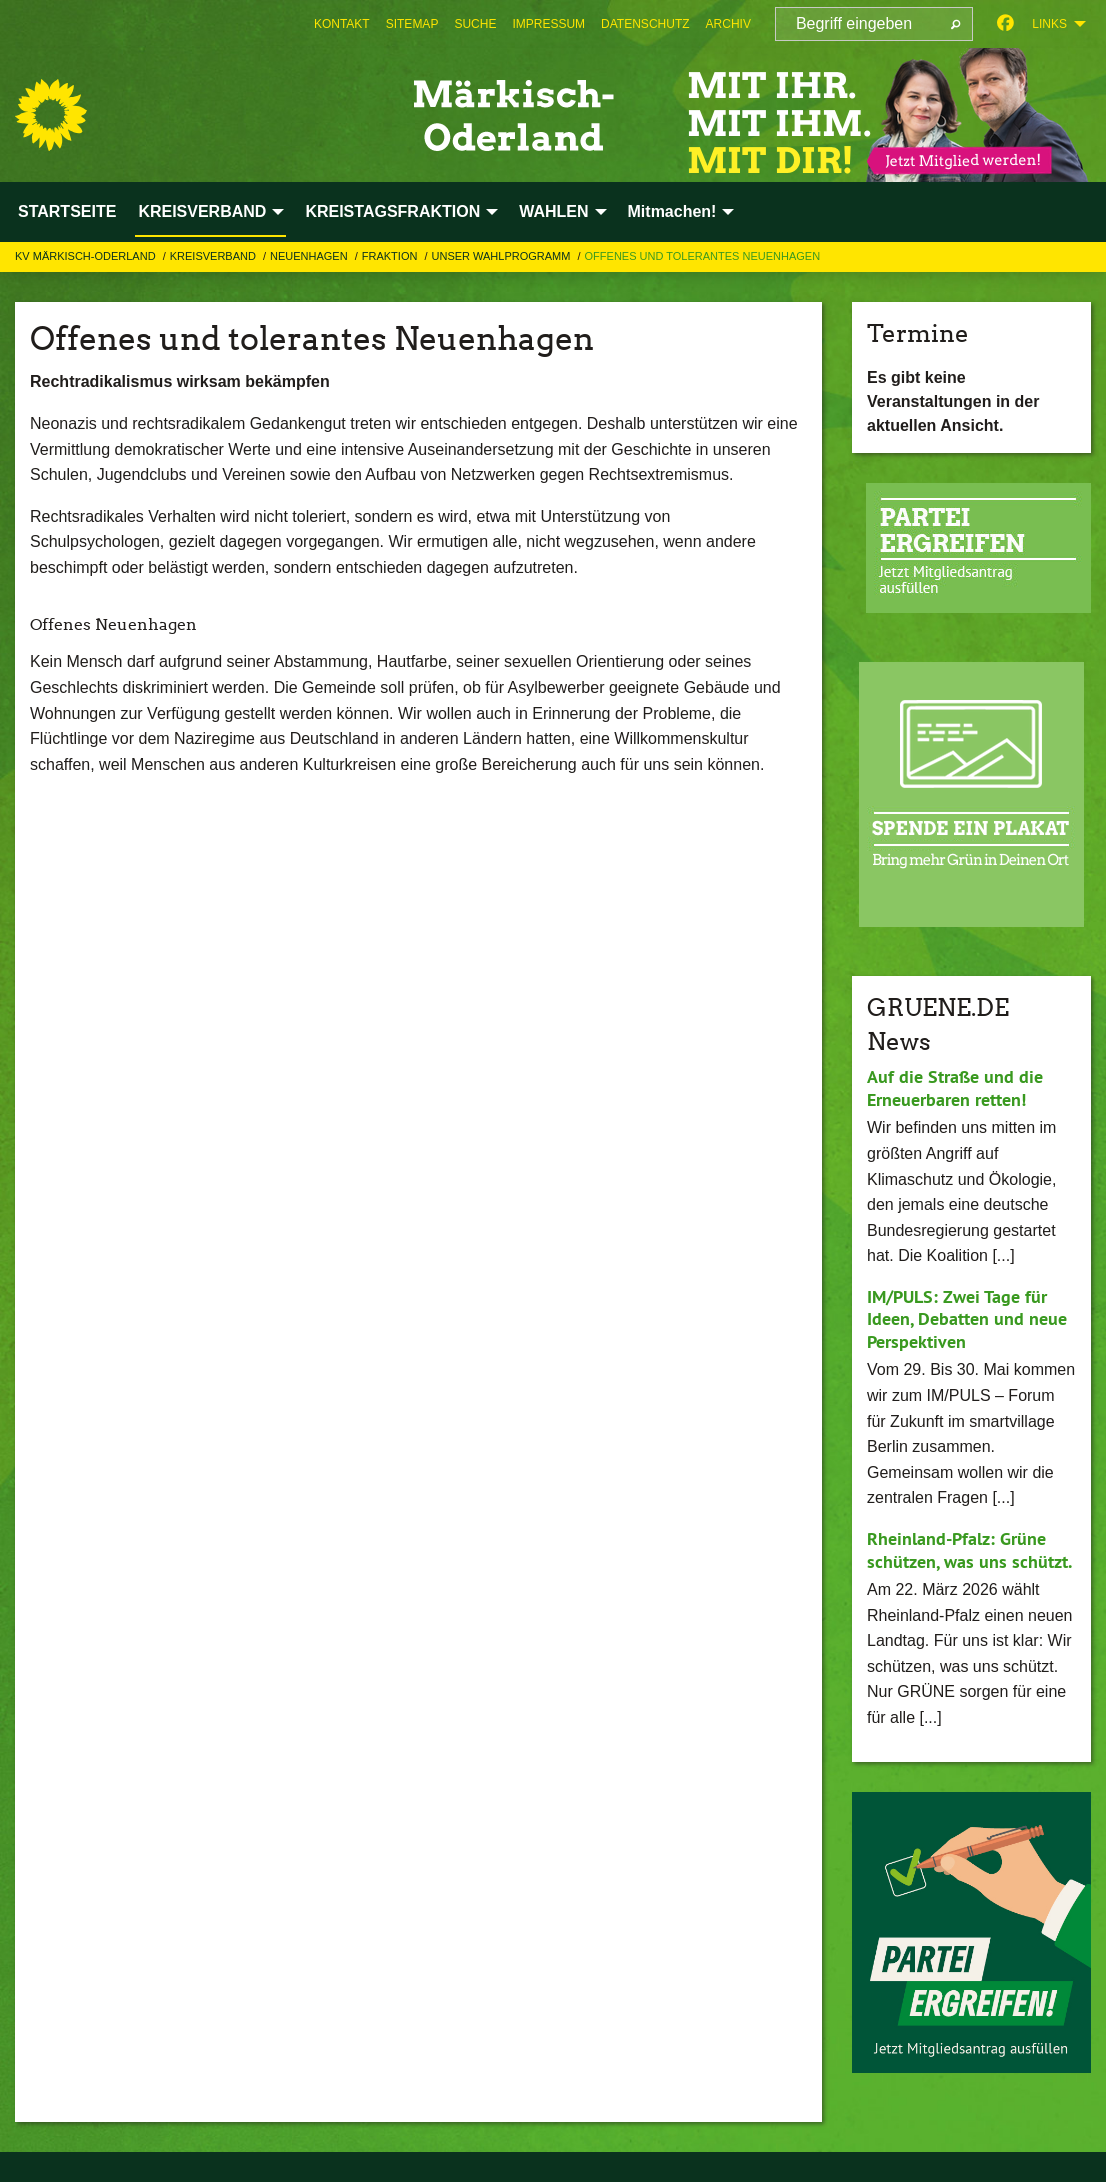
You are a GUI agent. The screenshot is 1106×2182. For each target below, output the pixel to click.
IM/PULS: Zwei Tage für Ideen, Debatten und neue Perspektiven (967, 1319)
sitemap (412, 24)
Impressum (548, 24)
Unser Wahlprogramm (503, 256)
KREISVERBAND (214, 256)
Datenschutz (645, 24)
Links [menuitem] (1049, 24)
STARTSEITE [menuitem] (67, 211)
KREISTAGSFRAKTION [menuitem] (392, 211)
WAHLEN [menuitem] (553, 211)
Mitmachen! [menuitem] (672, 211)
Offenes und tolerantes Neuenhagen (703, 256)
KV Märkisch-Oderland (87, 256)
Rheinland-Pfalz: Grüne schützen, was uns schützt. (969, 1550)
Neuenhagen (310, 256)
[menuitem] (342, 24)
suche (475, 24)
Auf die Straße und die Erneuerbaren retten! (955, 1088)
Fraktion (391, 256)
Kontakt (342, 24)
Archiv (728, 24)
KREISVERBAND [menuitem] (202, 211)
